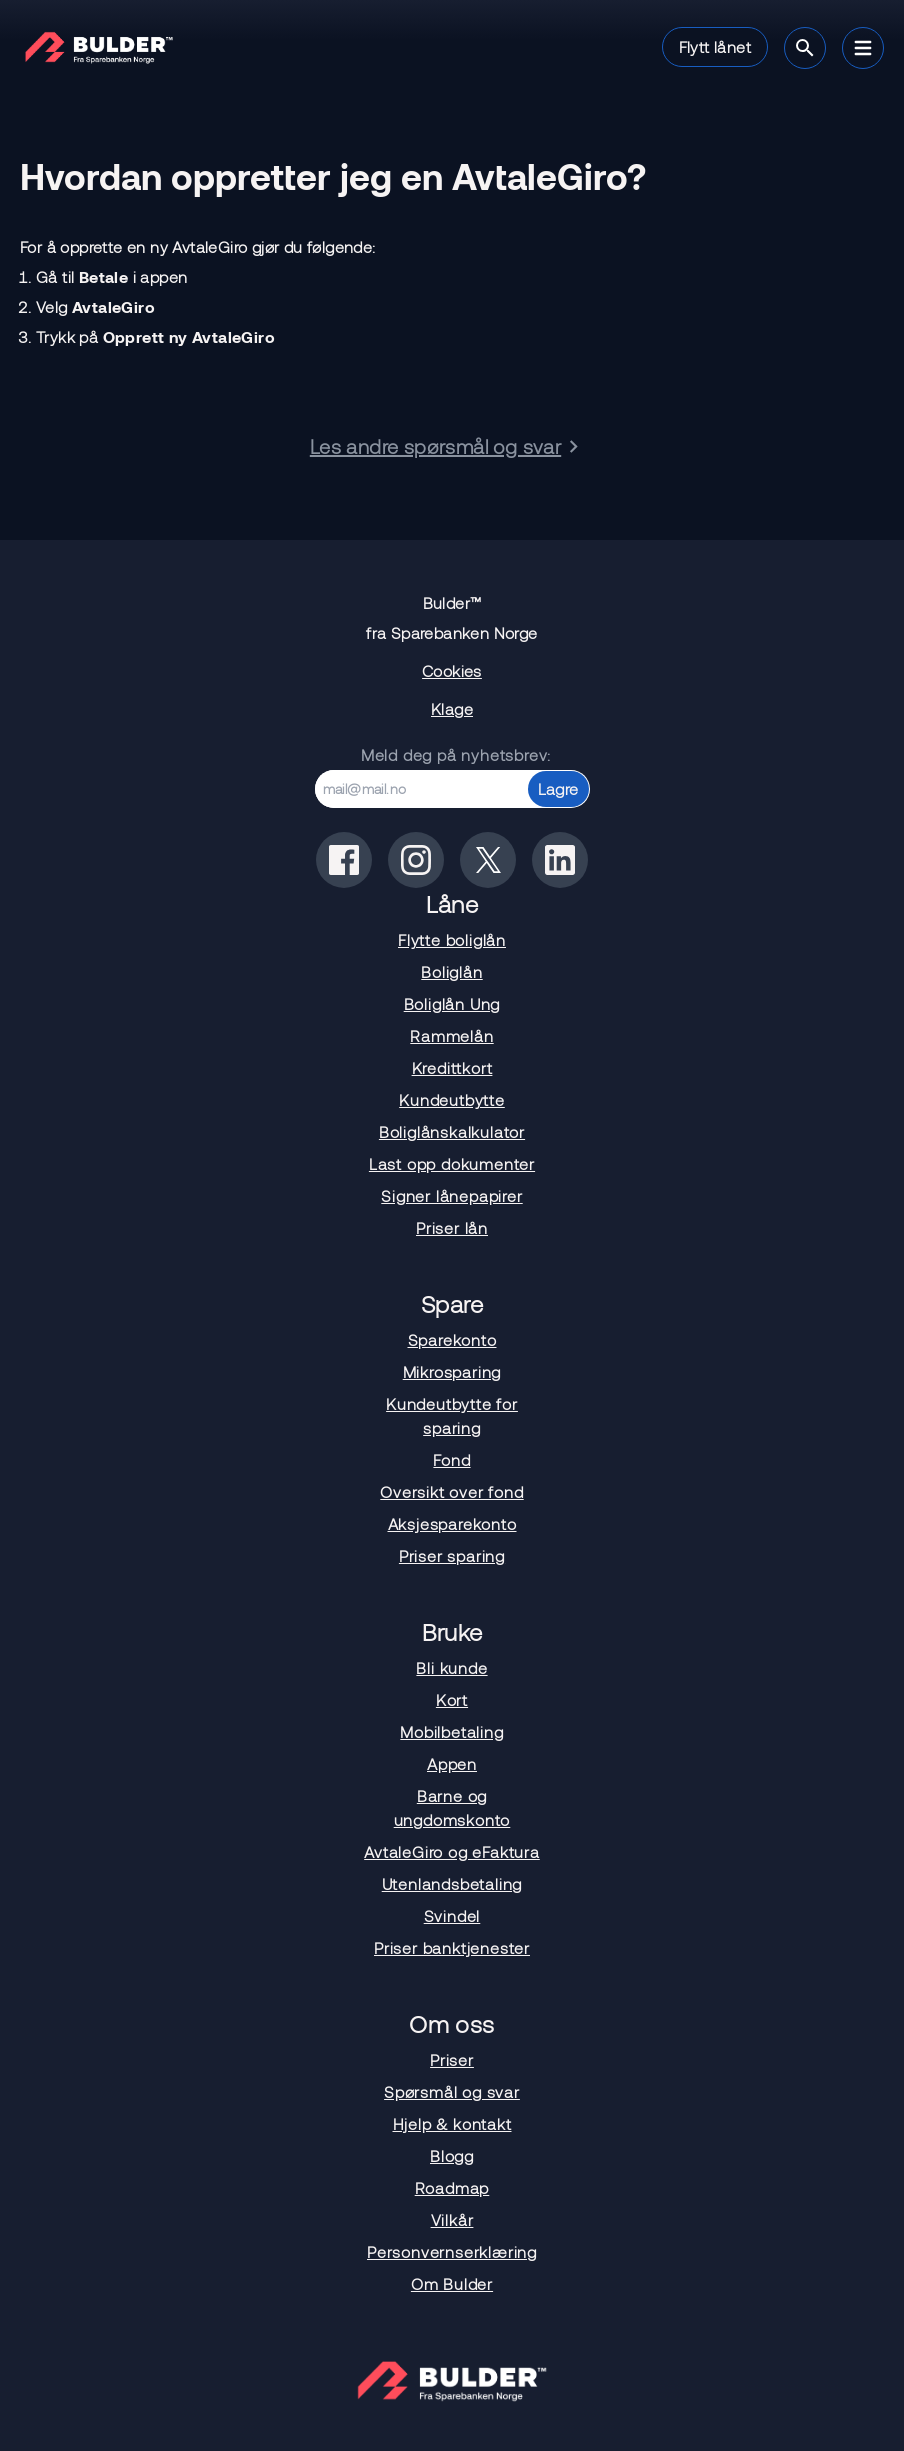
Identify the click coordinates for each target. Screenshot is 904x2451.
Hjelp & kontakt (452, 2123)
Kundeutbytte (452, 1099)
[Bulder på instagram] (416, 860)
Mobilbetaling (451, 1731)
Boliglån (451, 971)
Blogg (452, 2155)
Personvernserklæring (452, 2251)
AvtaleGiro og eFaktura (452, 1851)
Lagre (558, 788)
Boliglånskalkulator (452, 1131)
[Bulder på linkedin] (560, 860)
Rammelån (451, 1035)
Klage (452, 708)
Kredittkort (452, 1067)
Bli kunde (451, 1667)
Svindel (452, 1915)
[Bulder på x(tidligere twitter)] (488, 860)
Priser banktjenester (452, 1947)
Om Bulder (452, 2283)
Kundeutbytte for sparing (452, 1415)
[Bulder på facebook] (344, 860)
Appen (452, 1763)
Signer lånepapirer (451, 1195)
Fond (451, 1459)
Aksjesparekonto (452, 1523)
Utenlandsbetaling (452, 1883)
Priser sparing (452, 1555)
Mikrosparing (452, 1371)
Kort (452, 1699)
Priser (452, 2059)
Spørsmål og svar (452, 2091)
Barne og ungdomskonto (452, 1807)
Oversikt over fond (451, 1491)
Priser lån (452, 1227)
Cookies (452, 670)
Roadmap (452, 2187)
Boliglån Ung (452, 1003)
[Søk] (805, 48)
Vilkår (452, 2219)
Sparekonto (452, 1339)
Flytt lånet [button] (715, 46)
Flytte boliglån (452, 939)
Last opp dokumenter (452, 1163)
